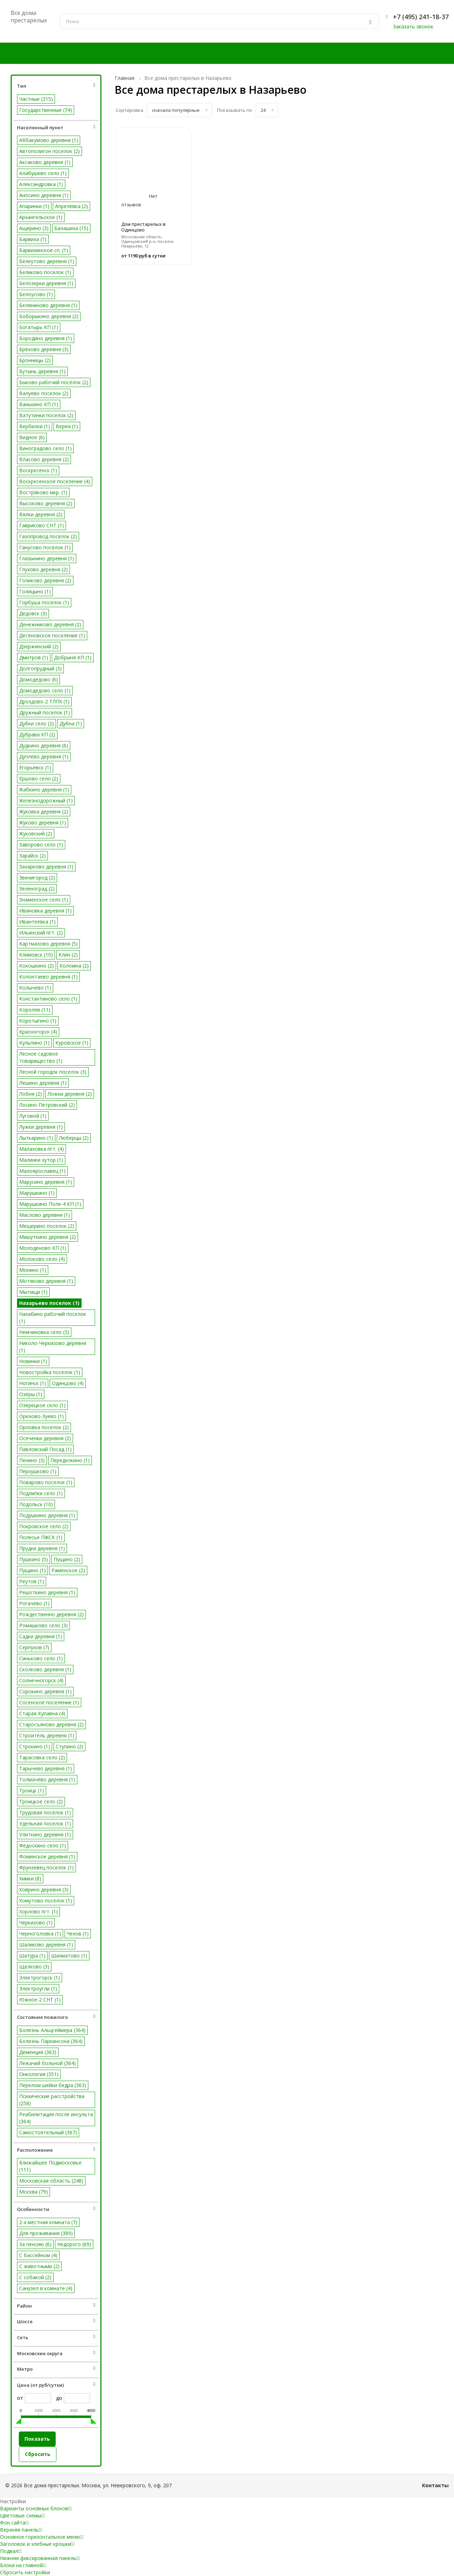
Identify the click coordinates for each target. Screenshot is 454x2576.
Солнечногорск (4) (41, 1680)
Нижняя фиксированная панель (40, 2558)
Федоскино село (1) (42, 1845)
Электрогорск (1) (39, 1977)
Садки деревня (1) (40, 1636)
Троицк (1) (31, 1790)
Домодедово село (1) (45, 690)
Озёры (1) (30, 1394)
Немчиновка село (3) (44, 1332)
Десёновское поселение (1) (52, 635)
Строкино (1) (34, 1746)
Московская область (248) (51, 2180)
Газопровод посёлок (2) (48, 536)
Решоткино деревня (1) (47, 1592)
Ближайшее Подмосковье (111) (50, 2166)
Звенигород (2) (37, 877)
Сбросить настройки (25, 2572)
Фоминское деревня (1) (47, 1856)
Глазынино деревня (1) (46, 558)
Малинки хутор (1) (41, 1159)
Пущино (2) (67, 1559)
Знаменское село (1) (43, 899)
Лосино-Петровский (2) (47, 1104)
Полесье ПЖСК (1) (40, 1537)
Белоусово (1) (36, 294)
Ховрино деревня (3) (43, 1889)
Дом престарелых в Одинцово (143, 227)
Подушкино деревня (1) (47, 1515)
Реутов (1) (31, 1581)
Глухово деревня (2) (43, 569)
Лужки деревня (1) (41, 1126)
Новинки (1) (33, 1361)
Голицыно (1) (35, 591)
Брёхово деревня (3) (43, 349)
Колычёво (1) (35, 987)
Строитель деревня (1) (46, 1735)
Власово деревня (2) (44, 459)
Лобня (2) (30, 1093)
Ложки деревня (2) (70, 1093)
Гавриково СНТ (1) (41, 525)
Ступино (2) (69, 1746)
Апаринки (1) (34, 206)
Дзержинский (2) (39, 646)
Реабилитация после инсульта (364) (56, 2118)
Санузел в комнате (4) (45, 2288)
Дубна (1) (71, 723)
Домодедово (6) (38, 679)
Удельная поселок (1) (45, 1823)
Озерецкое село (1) (42, 1405)
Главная (124, 78)
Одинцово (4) (68, 1383)
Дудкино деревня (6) (43, 745)
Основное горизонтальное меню (41, 2536)
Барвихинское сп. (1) (43, 250)
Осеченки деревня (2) (45, 1438)
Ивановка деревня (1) (45, 910)
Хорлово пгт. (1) (38, 1911)
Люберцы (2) (74, 1137)
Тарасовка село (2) (42, 1757)
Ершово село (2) (38, 778)
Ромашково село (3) (43, 1625)
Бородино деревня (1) (45, 338)
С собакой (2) (35, 2277)
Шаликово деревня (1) (46, 1944)
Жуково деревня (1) (42, 822)
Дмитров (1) (33, 657)
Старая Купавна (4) (42, 1713)
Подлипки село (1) (41, 1493)
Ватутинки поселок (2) (46, 415)
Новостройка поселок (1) (49, 1372)
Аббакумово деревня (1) (48, 140)
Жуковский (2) (35, 833)
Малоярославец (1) (42, 1170)
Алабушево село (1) (43, 173)
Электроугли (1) (38, 1988)
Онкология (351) (39, 2074)
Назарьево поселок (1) (49, 1303)
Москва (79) (33, 2191)
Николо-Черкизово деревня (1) (52, 1347)
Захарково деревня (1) (46, 866)
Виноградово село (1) (45, 448)
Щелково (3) (34, 1966)
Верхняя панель (21, 2529)
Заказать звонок (413, 26)
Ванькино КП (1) (38, 404)
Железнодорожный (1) (46, 800)
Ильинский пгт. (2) (41, 932)
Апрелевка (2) (71, 206)
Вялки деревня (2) (40, 514)
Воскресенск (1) (38, 470)
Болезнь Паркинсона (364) (51, 2041)
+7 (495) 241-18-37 (421, 16)
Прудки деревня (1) (42, 1548)
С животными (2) (39, 2266)
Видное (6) (32, 437)
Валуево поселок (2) (43, 393)
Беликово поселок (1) (45, 272)
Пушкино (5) (33, 1559)
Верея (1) (67, 426)
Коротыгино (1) (37, 1020)
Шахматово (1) (69, 1955)
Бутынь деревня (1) (42, 371)
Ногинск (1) (32, 1383)
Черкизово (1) (35, 1922)
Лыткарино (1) (36, 1137)
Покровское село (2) (43, 1526)
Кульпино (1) (34, 1042)
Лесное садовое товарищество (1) (40, 1057)
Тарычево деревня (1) (45, 1768)
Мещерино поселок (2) (46, 1225)
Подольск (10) (36, 1504)
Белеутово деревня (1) (46, 261)
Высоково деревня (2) (45, 503)
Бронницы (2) (35, 360)
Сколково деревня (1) (45, 1669)
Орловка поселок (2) (44, 1427)
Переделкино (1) (70, 1460)
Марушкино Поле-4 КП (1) (50, 1203)
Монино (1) (32, 1270)
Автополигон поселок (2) (49, 151)
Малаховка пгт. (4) (41, 1148)
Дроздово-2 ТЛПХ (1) (44, 701)
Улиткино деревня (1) (45, 1834)
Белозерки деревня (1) (46, 283)
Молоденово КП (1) (42, 1248)
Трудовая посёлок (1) (45, 1812)
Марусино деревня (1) (45, 1181)
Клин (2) (68, 954)
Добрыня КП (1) (73, 657)
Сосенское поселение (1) (49, 1702)
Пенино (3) (32, 1460)
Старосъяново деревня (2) (51, 1724)
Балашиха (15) (71, 228)
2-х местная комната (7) (48, 2222)
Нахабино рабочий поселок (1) (52, 1317)
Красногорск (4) (38, 1031)
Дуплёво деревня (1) (43, 756)
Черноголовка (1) (40, 1933)
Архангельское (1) (40, 217)
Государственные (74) (45, 110)
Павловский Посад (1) (45, 1449)
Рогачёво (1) (34, 1603)
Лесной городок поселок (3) (53, 1071)
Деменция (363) (37, 2052)
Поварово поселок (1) (45, 1482)
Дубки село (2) (36, 723)
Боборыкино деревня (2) (48, 316)
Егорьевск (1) (35, 767)
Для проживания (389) (46, 2233)
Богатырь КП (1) (38, 327)
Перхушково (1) (37, 1471)
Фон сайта (14, 2522)
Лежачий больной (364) (47, 2063)
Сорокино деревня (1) (45, 1691)
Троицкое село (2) (41, 1801)
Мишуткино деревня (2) (47, 1236)
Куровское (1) (71, 1042)
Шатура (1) (32, 1955)
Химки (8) (30, 1878)
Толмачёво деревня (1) (47, 1779)
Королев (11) (34, 1009)
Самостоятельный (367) (48, 2132)
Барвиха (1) (32, 239)
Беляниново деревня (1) (48, 305)
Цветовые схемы (22, 2515)
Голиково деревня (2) (45, 580)
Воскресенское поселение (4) (54, 481)
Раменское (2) (68, 1570)
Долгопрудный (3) (40, 668)
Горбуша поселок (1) (44, 602)
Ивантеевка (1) (37, 921)
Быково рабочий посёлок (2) (53, 382)
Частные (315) (36, 99)
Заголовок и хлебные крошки (37, 2543)
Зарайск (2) (32, 855)
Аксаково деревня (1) (45, 162)
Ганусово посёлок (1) (45, 547)
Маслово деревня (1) (44, 1214)
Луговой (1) (32, 1115)
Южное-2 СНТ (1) (40, 1999)
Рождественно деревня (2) (51, 1614)
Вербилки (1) (34, 426)
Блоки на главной (23, 2565)
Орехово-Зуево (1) (41, 1416)
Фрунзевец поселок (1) (46, 1867)
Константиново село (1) (48, 998)
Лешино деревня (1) (43, 1082)
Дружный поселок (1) (44, 712)
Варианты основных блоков (36, 2508)
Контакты (435, 2485)
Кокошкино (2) (36, 965)
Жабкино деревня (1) (44, 789)
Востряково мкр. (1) (43, 492)
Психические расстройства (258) (51, 2100)
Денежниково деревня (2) (50, 624)
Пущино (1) (32, 1570)
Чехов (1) (78, 1933)
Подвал (11, 2551)
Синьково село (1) (41, 1658)
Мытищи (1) (33, 1292)
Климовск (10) (36, 954)
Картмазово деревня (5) (48, 943)
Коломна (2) (74, 965)
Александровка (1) (41, 184)
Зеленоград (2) (37, 888)
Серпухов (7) (34, 1647)
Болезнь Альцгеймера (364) (52, 2030)
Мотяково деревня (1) (46, 1281)
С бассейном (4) (38, 2255)
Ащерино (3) (34, 228)
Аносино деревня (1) (43, 195)
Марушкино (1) (37, 1192)
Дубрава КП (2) (37, 734)
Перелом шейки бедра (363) (52, 2085)
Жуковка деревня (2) (43, 811)
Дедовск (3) (33, 613)
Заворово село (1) (41, 844)
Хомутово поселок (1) (45, 1900)
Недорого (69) (74, 2244)
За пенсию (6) (35, 2244)
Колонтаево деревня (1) (48, 976)
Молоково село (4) (42, 1259)
